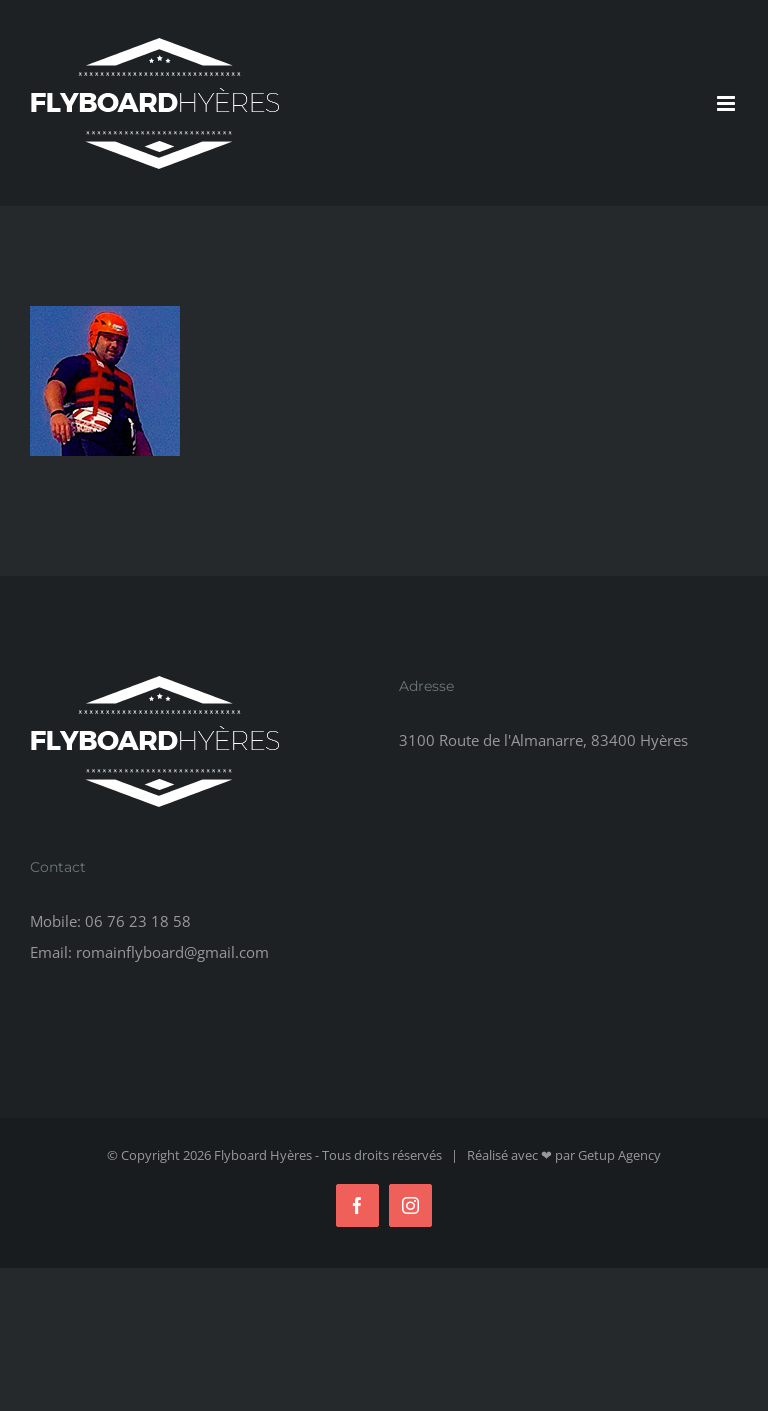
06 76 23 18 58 (138, 921)
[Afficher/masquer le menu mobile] (727, 103)
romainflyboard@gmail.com (172, 952)
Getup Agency (619, 1155)
